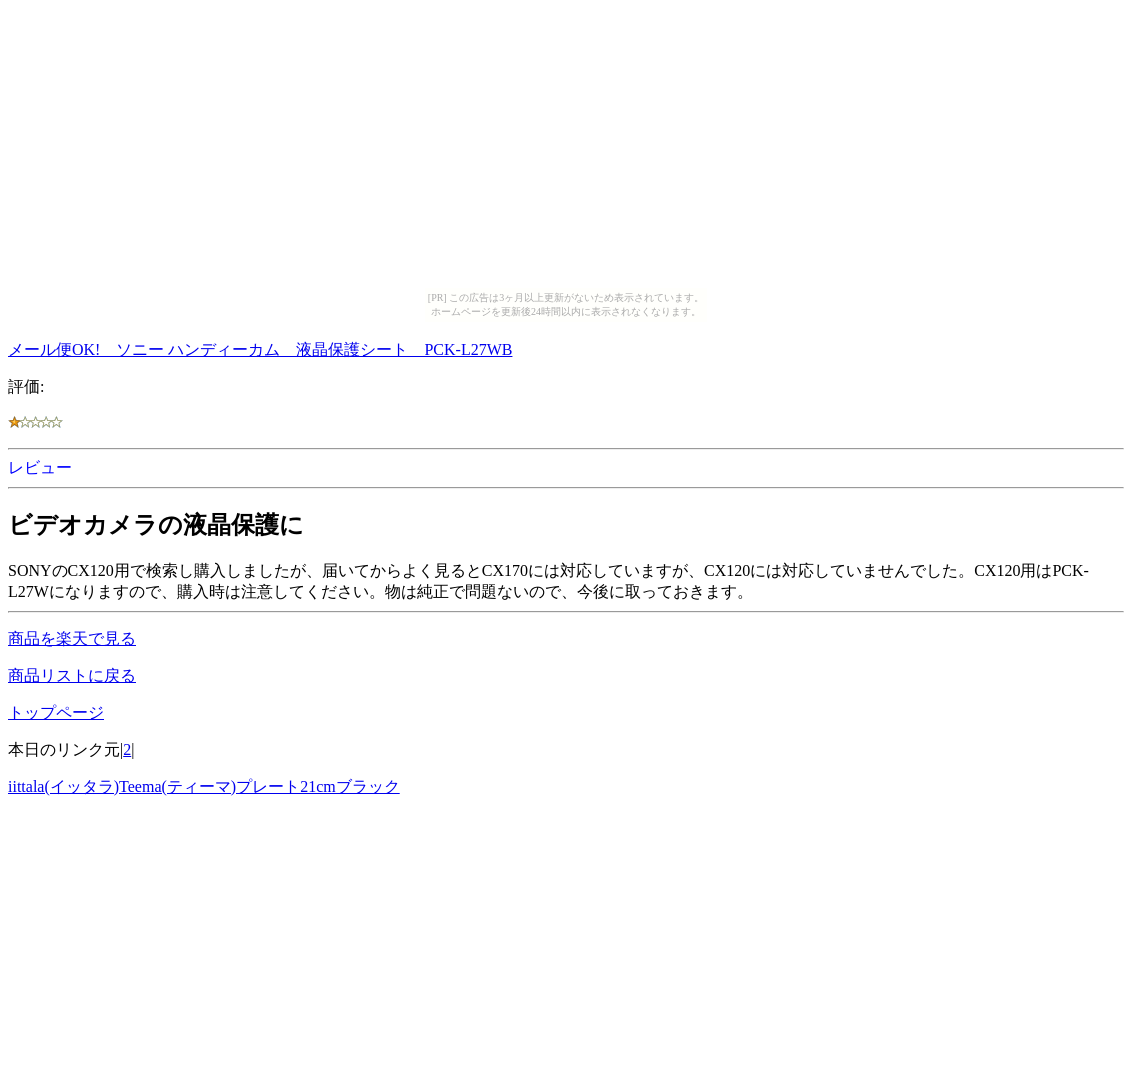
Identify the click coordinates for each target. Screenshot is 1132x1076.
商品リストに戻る (72, 675)
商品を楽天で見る (72, 638)
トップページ (56, 712)
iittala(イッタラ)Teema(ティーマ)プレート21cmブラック (204, 786)
